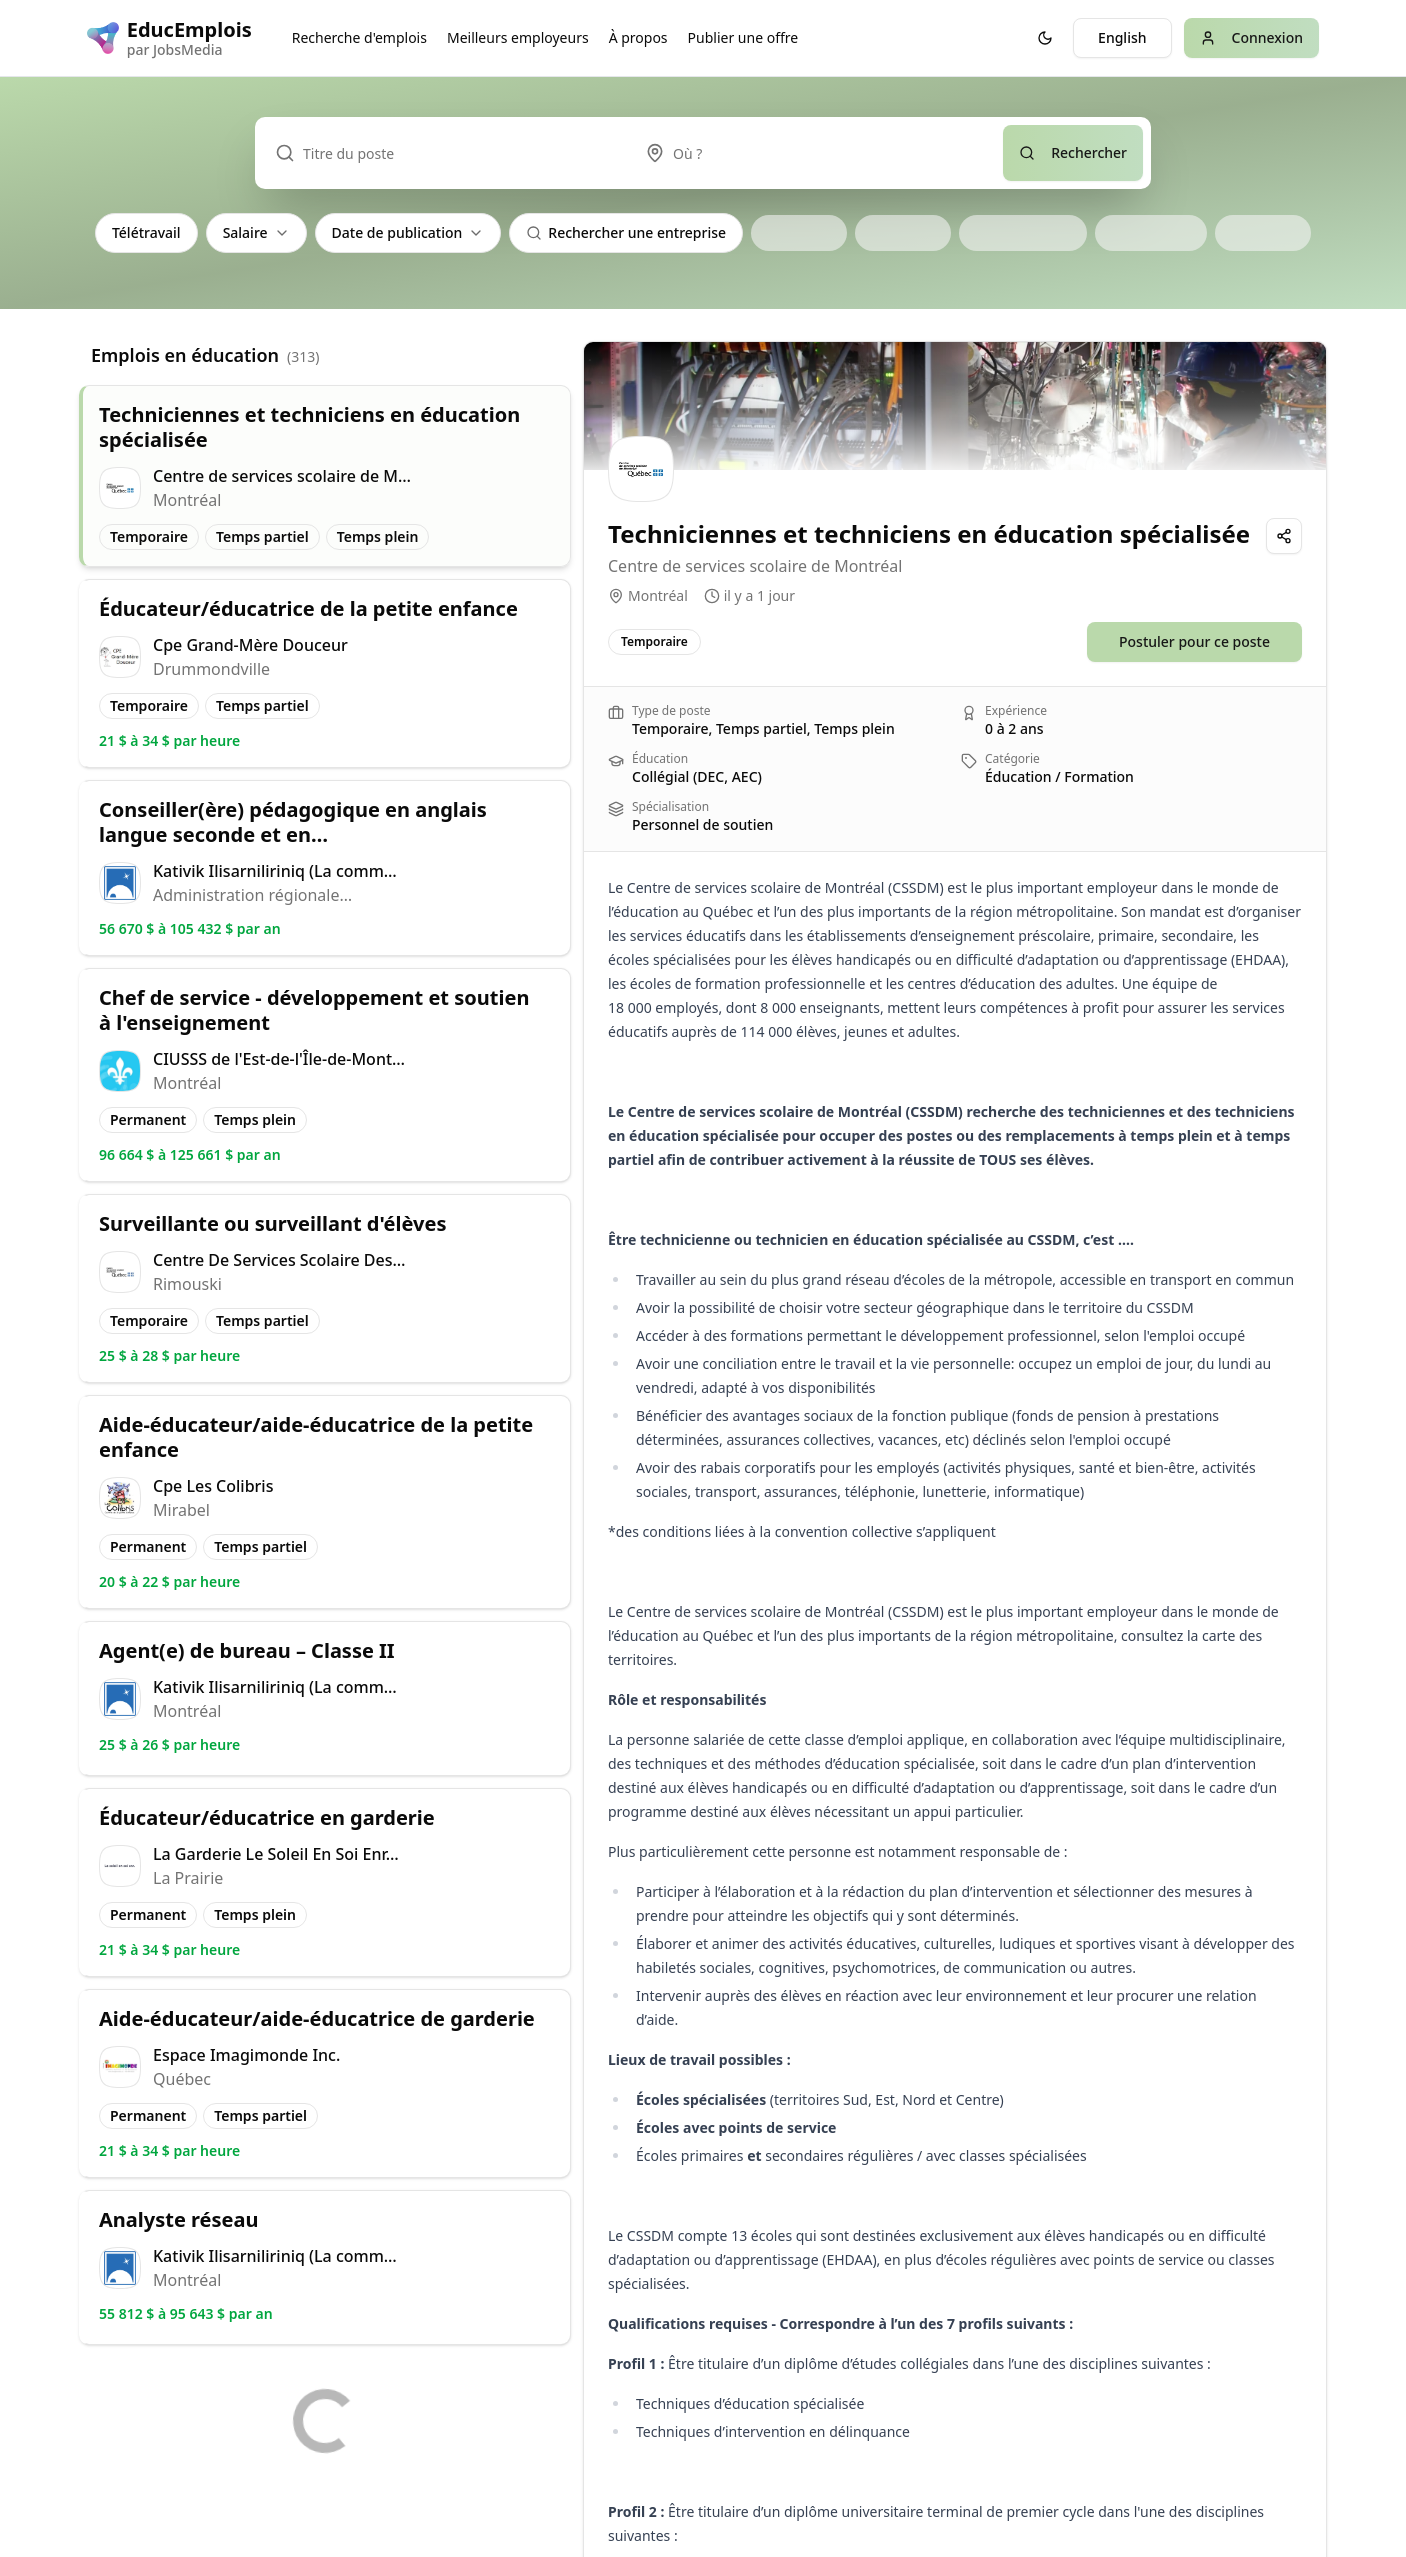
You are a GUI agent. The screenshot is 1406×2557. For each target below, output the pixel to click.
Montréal (658, 595)
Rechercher (1073, 152)
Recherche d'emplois (359, 37)
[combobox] (814, 153)
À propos (638, 37)
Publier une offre (743, 37)
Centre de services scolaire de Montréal (755, 566)
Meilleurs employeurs (518, 37)
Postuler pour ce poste (1194, 641)
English (1122, 37)
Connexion (1251, 37)
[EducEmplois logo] (169, 38)
